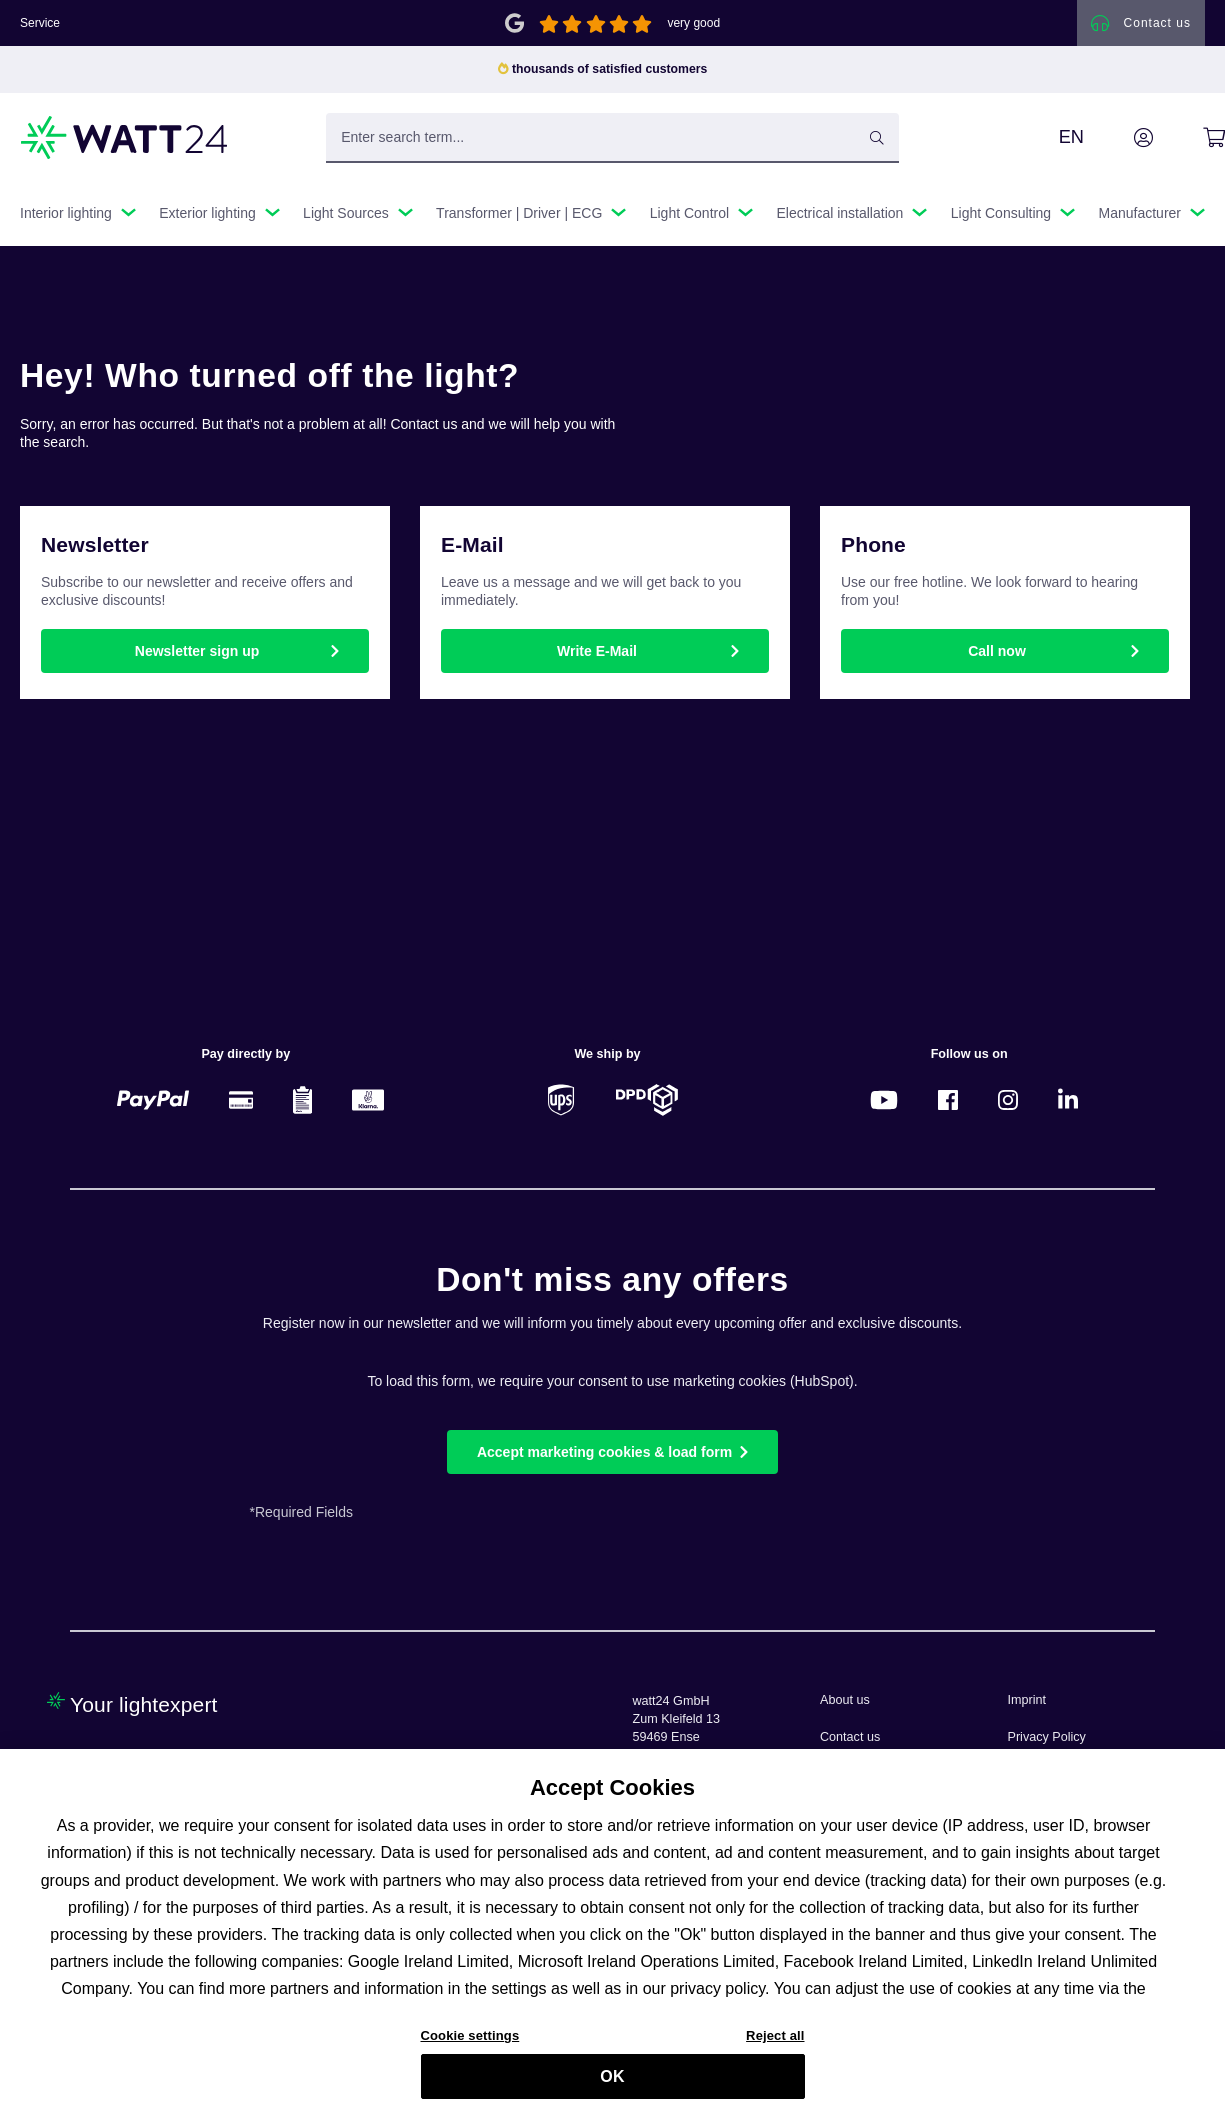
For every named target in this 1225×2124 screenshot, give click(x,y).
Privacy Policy (1047, 1737)
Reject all (775, 2044)
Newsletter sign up (197, 653)
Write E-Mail (597, 653)
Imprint (1027, 1700)
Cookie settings (470, 2044)
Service (40, 24)
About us (845, 1700)
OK (612, 2085)
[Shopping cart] (1191, 139)
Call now (997, 653)
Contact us (850, 1737)
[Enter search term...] (612, 139)
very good (693, 24)
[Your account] (1121, 139)
